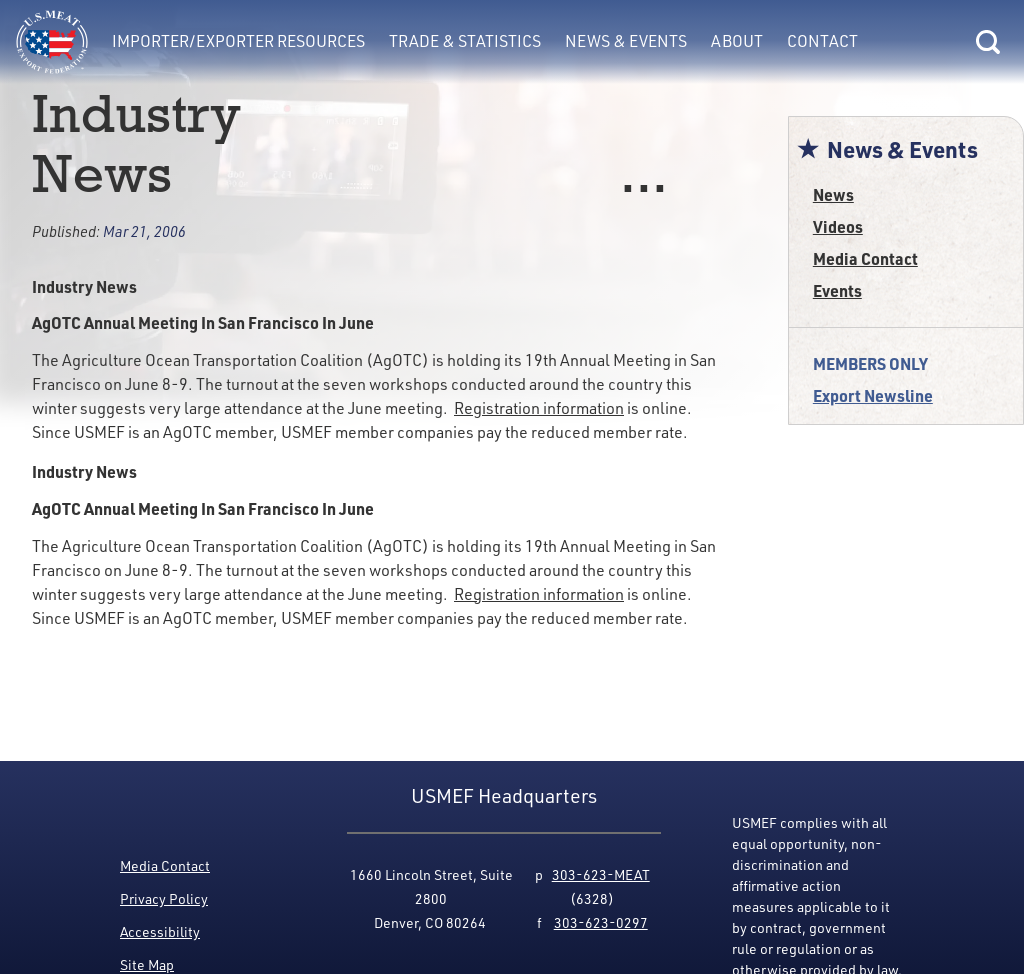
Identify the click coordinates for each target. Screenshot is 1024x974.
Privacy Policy (164, 898)
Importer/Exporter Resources (238, 40)
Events (837, 290)
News (833, 194)
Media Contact (865, 258)
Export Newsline (873, 395)
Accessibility (160, 931)
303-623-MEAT (601, 874)
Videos (838, 226)
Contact (822, 40)
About (737, 40)
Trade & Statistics (465, 40)
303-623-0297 (601, 922)
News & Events (626, 40)
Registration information (539, 407)
